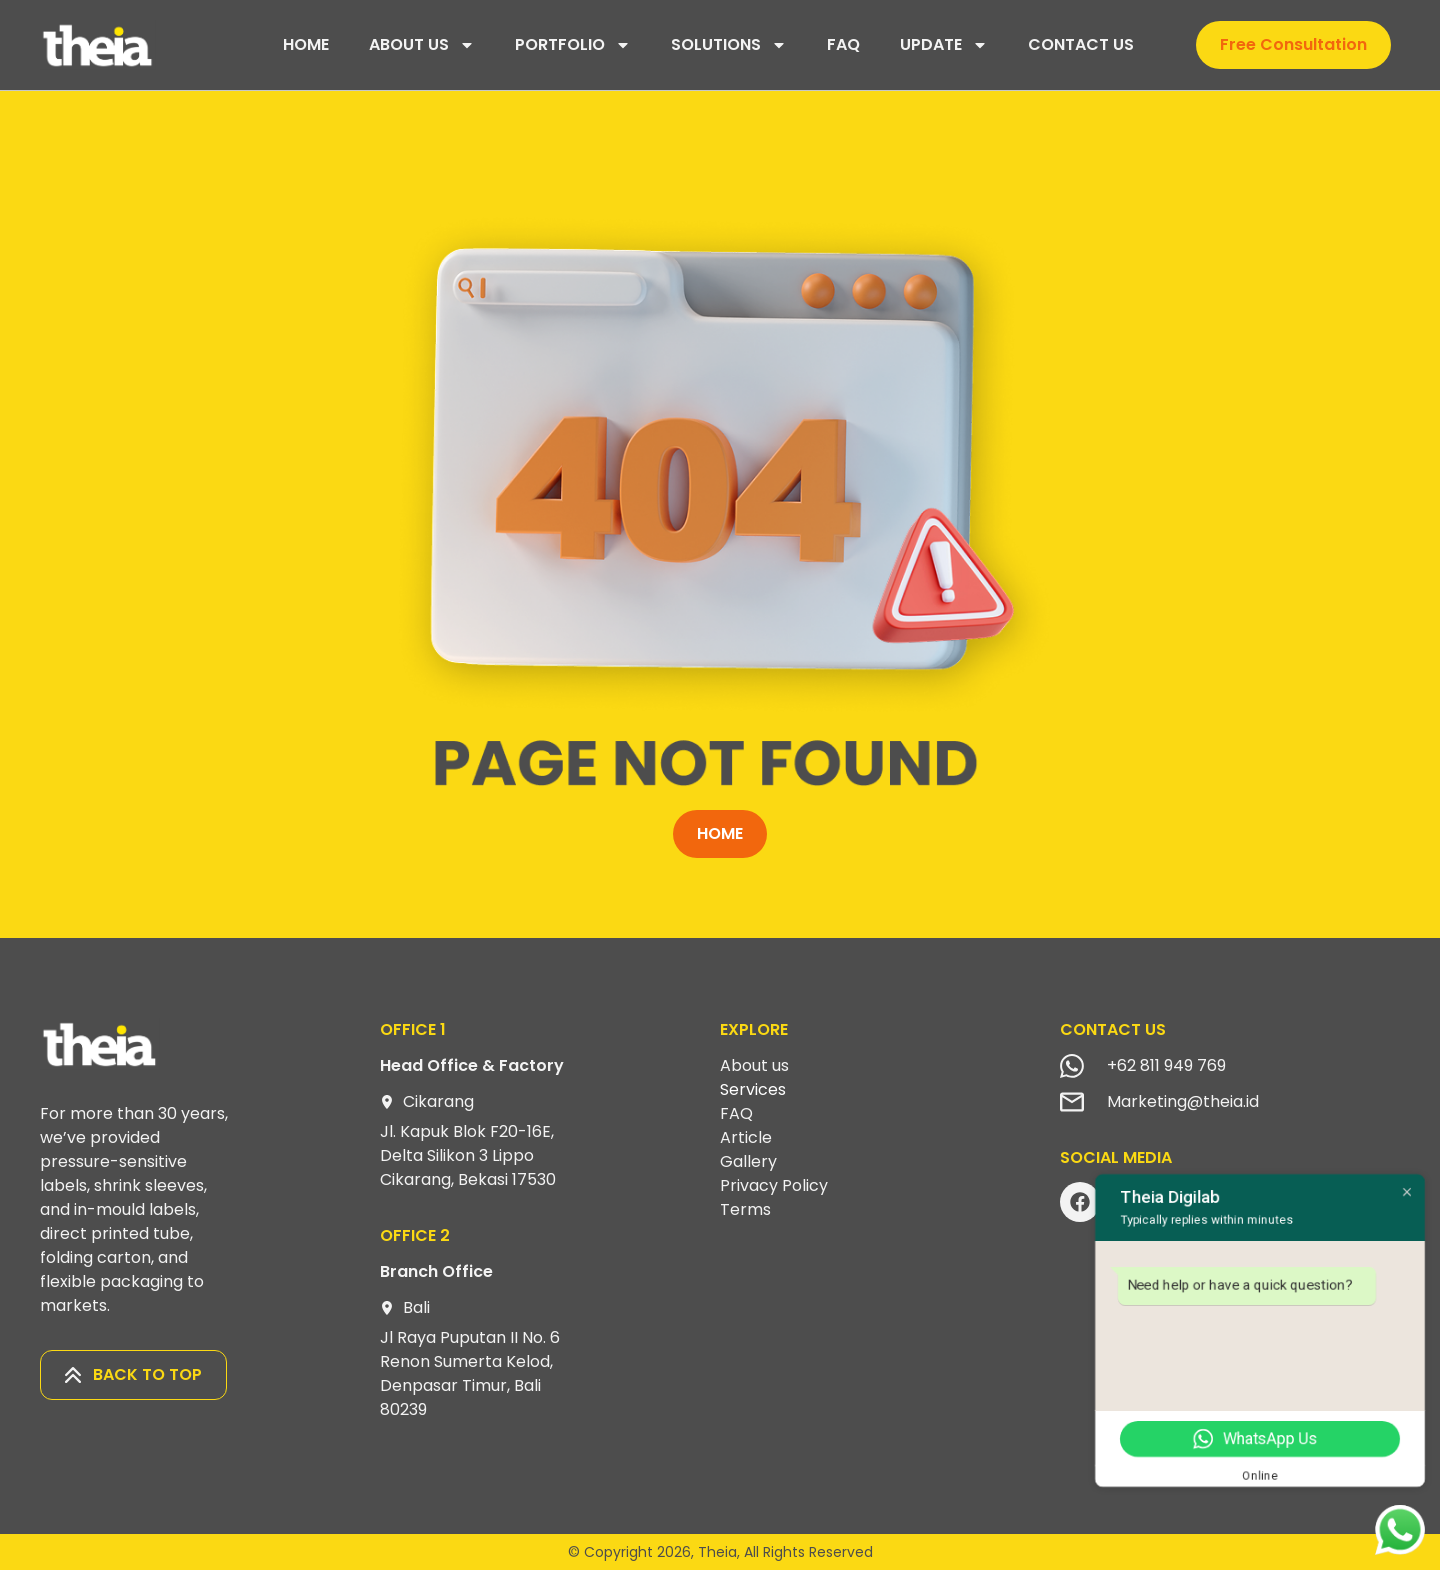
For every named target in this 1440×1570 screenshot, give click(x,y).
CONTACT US (1081, 44)
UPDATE (944, 45)
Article (746, 1137)
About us (754, 1065)
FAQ (843, 44)
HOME (306, 44)
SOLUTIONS (729, 45)
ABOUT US (422, 45)
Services (753, 1089)
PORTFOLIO (573, 45)
